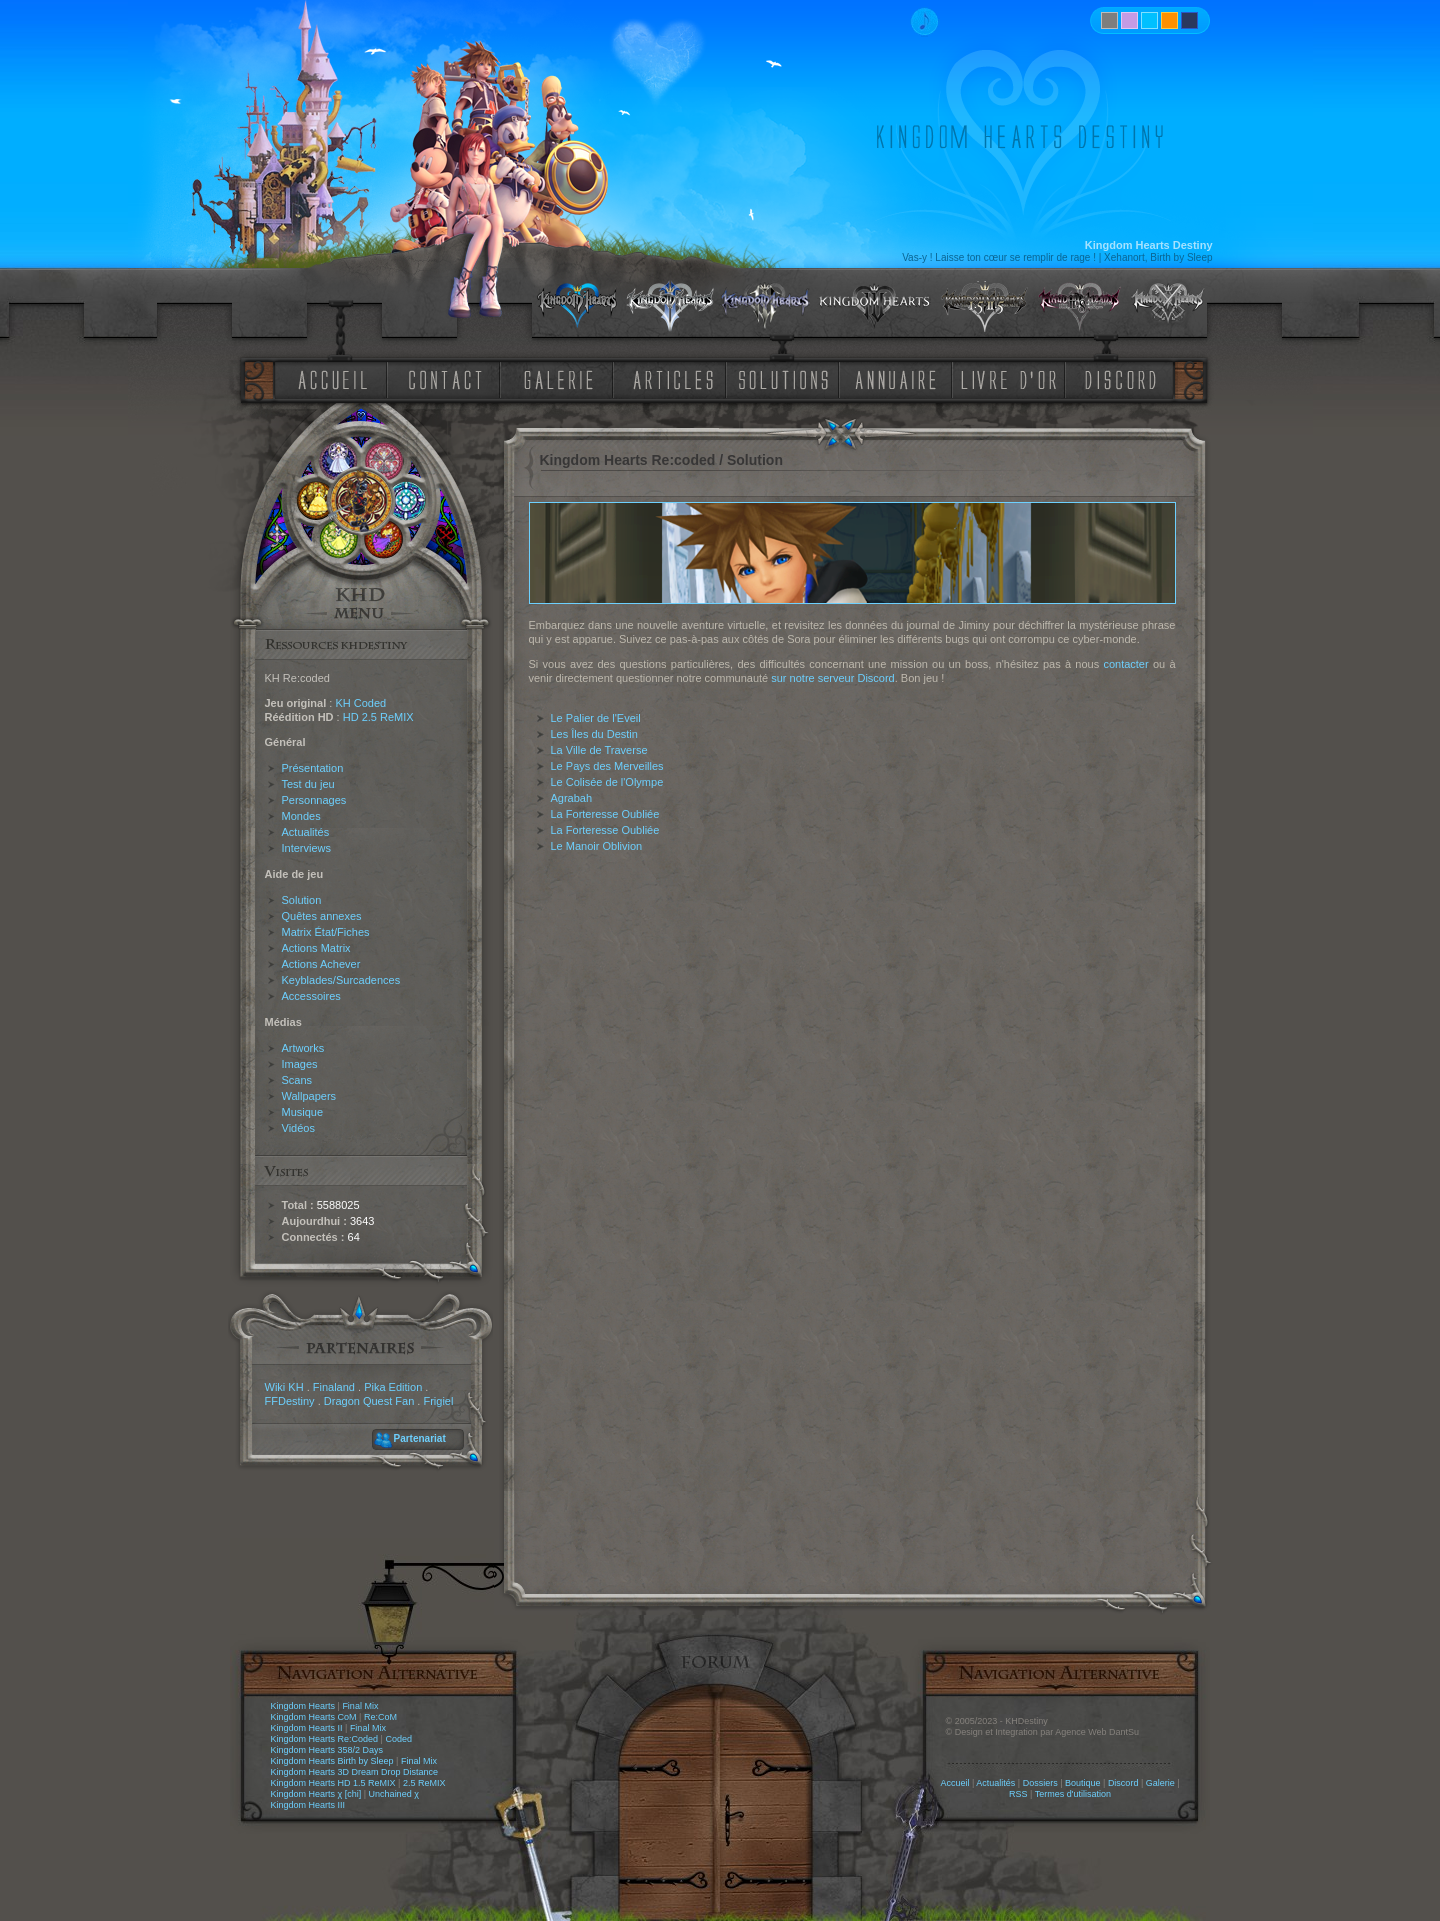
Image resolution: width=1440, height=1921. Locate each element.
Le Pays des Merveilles (607, 766)
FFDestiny (290, 1401)
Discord (1123, 1783)
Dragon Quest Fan (369, 1401)
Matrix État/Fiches (326, 932)
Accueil (954, 1783)
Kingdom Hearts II (307, 1728)
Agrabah (572, 798)
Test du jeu (308, 784)
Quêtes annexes (322, 916)
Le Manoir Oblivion (597, 846)
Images (300, 1064)
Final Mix (360, 1706)
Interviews (307, 848)
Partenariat (420, 1438)
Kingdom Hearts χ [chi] (316, 1794)
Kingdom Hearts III (308, 1805)
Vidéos (298, 1128)
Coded (398, 1739)
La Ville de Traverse (599, 750)
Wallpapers (309, 1096)
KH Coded (360, 703)
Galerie (1160, 1783)
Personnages (314, 800)
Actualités (306, 832)
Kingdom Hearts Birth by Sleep (332, 1761)
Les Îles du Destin (594, 734)
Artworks (303, 1048)
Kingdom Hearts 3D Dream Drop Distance (355, 1772)
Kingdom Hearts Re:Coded (325, 1739)
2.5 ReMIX (424, 1783)
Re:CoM (380, 1717)
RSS (1018, 1794)
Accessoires (311, 996)
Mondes (301, 816)
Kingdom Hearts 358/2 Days (327, 1750)
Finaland (334, 1387)
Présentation (313, 768)
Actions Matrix (316, 948)
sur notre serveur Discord (833, 678)
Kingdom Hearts (303, 1706)
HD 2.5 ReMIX (378, 717)
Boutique (1083, 1783)
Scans (297, 1080)
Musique (303, 1112)
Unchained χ (394, 1794)
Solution (302, 900)
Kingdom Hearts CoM (314, 1717)
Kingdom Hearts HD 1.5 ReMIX (333, 1783)
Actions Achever (321, 964)
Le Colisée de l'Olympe (607, 782)
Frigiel (438, 1401)
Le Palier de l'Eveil (596, 718)
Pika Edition (393, 1387)
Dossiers (1040, 1783)
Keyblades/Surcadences (341, 980)
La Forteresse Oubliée (605, 814)
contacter (1125, 664)
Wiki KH (284, 1387)
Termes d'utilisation (1073, 1794)
